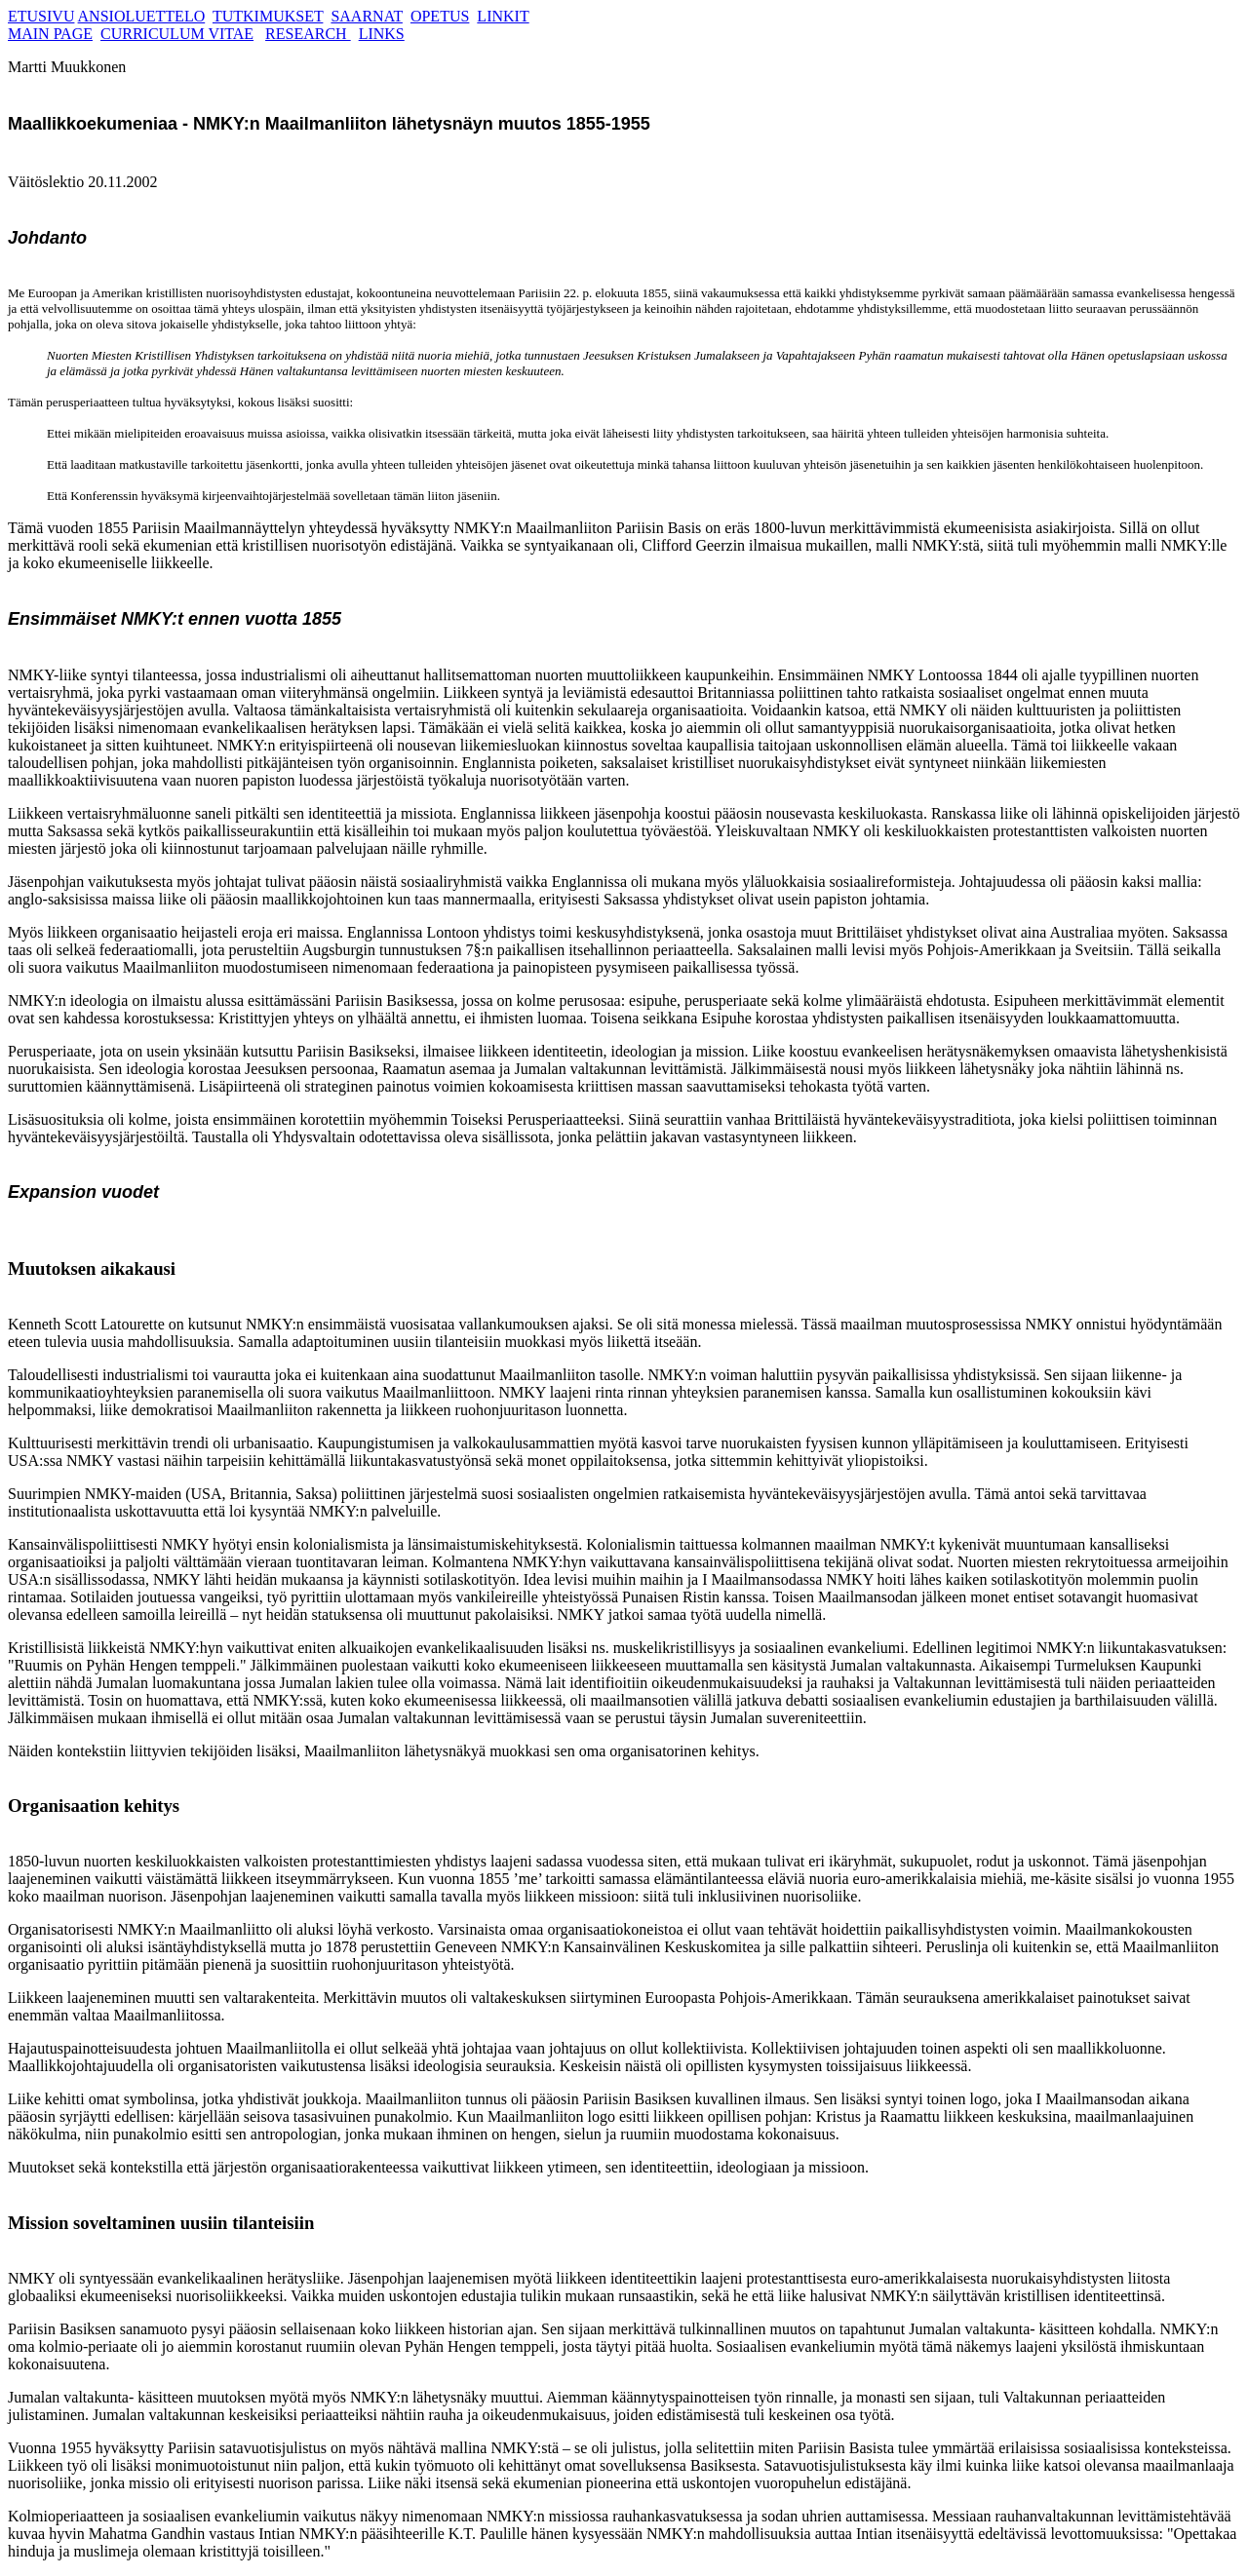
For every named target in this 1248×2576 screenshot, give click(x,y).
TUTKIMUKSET (268, 16)
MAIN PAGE (50, 33)
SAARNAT (367, 16)
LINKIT (502, 16)
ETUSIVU (41, 16)
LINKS (382, 33)
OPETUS (439, 16)
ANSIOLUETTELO (142, 16)
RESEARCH (308, 33)
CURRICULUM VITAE (177, 33)
